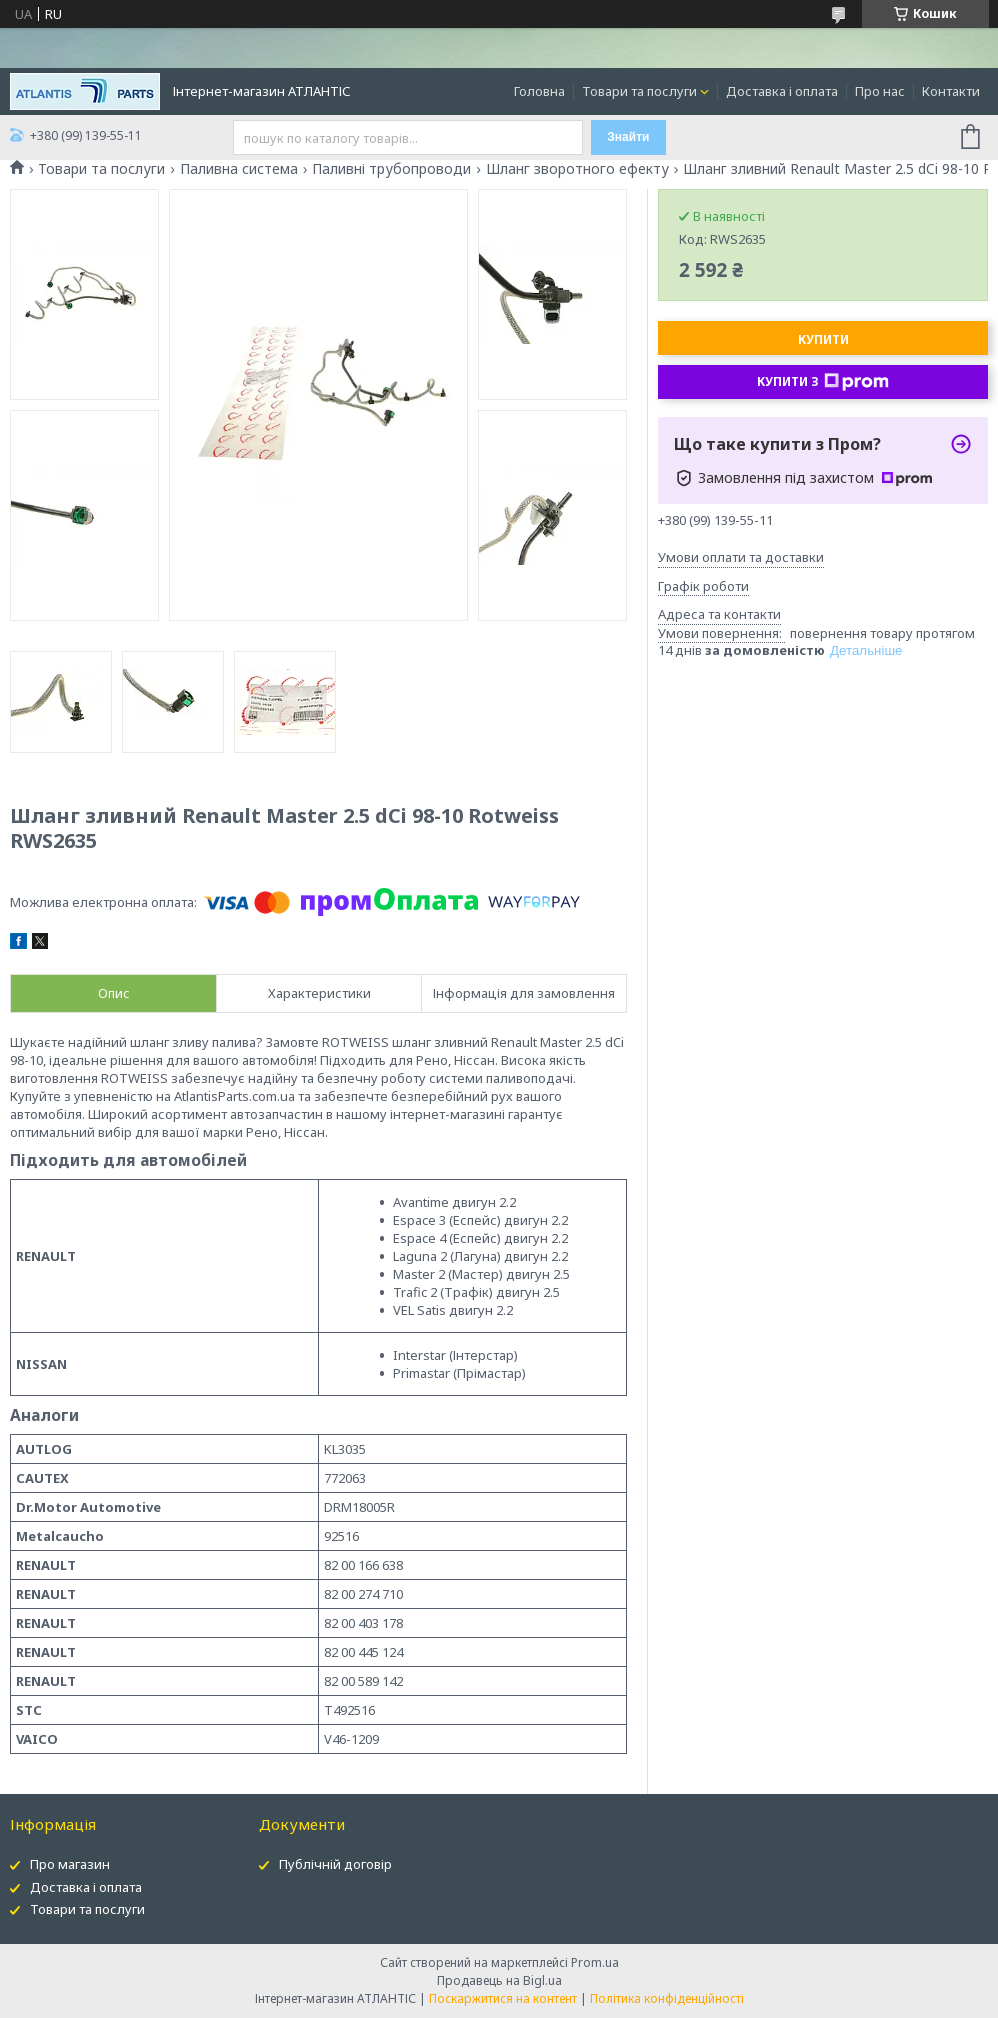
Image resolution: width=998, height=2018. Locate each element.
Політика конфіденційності (667, 1998)
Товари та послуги (639, 91)
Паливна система (239, 169)
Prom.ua (595, 1962)
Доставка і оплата (782, 91)
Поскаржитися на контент (503, 1998)
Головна (539, 91)
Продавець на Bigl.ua (499, 1980)
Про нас (880, 91)
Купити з (823, 382)
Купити (823, 339)
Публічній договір (335, 1864)
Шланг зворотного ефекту (577, 169)
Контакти (951, 91)
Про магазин (70, 1864)
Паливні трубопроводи (391, 169)
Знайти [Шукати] (628, 137)
